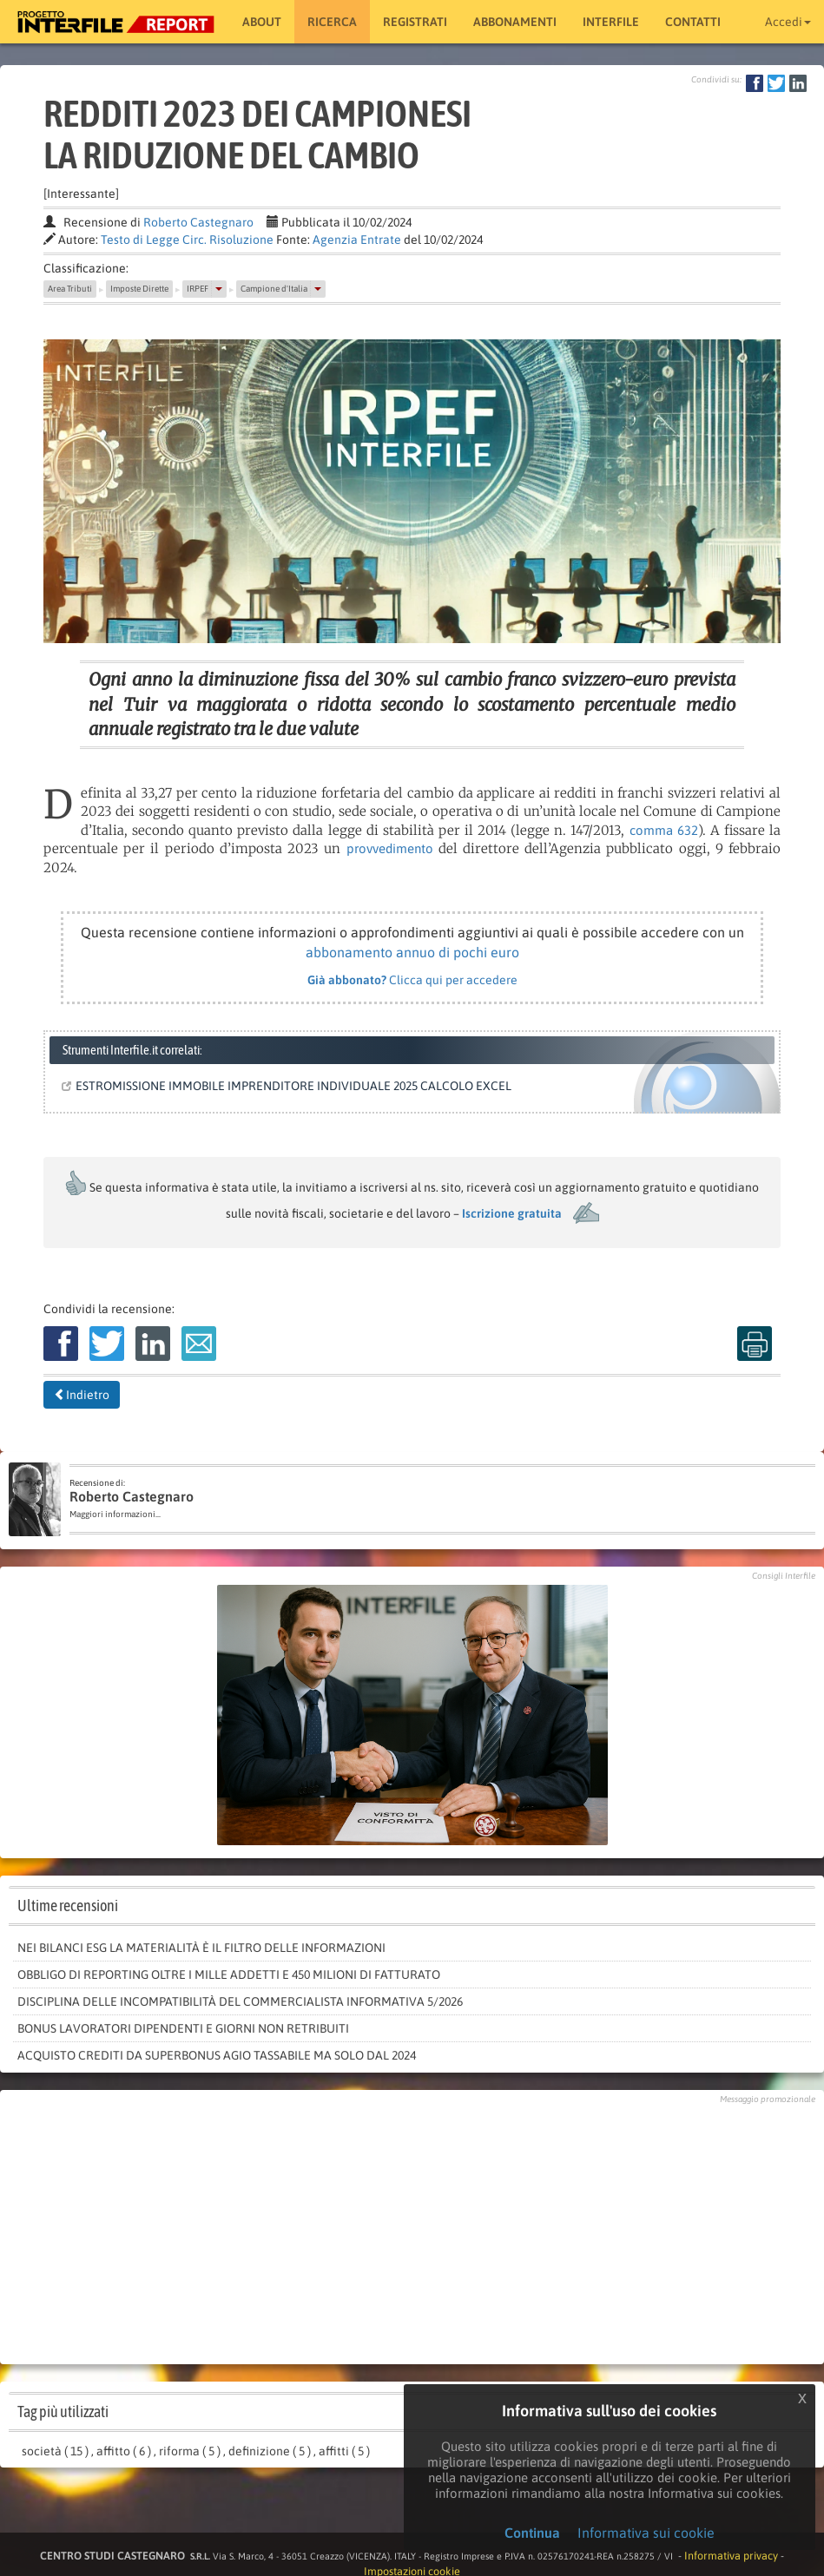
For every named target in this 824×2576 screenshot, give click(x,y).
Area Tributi (70, 288)
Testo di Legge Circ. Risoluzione (187, 239)
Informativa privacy (731, 2555)
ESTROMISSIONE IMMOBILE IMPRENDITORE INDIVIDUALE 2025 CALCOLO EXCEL (290, 1086)
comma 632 (664, 830)
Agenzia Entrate (357, 239)
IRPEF (197, 288)
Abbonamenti (515, 22)
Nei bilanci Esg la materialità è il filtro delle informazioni (201, 1948)
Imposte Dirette (139, 288)
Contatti (693, 22)
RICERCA (332, 22)
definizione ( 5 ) (269, 2451)
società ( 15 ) (55, 2451)
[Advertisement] (412, 2229)
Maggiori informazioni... (115, 1514)
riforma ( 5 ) (190, 2451)
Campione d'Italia (274, 288)
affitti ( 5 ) (344, 2451)
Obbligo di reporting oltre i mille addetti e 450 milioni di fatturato (228, 1974)
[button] (219, 289)
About (261, 22)
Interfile (611, 22)
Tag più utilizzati (63, 2411)
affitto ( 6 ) (123, 2451)
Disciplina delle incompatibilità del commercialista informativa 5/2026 (240, 2001)
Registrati (415, 22)
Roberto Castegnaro (198, 222)
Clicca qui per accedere (412, 980)
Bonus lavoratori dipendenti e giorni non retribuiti (183, 2028)
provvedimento (389, 848)
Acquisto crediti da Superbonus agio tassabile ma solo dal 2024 (216, 2055)
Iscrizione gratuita (512, 1213)
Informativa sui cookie (646, 2532)
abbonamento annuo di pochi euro (412, 952)
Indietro (81, 1395)
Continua (532, 2532)
